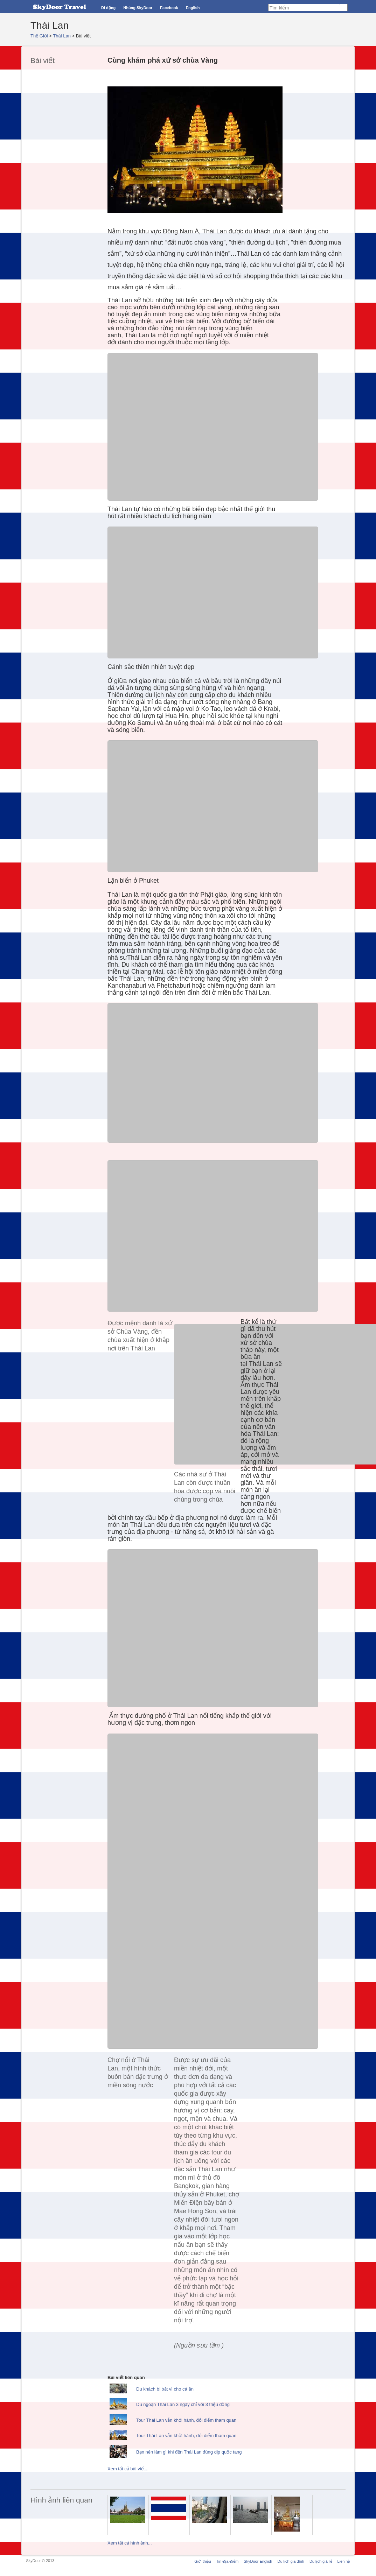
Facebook (169, 8)
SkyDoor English (258, 2561)
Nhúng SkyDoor (137, 8)
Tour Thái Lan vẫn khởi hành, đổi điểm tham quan (186, 2420)
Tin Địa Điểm (227, 2561)
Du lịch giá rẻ (320, 2561)
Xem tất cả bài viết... (127, 2468)
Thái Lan (62, 35)
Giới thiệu (202, 2561)
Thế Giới (39, 35)
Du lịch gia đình (290, 2561)
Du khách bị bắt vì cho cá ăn (165, 2389)
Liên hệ (343, 2561)
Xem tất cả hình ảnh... (129, 2543)
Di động (108, 8)
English (193, 8)
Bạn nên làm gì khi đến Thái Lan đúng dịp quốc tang (189, 2452)
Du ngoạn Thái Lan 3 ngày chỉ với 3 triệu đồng (183, 2404)
